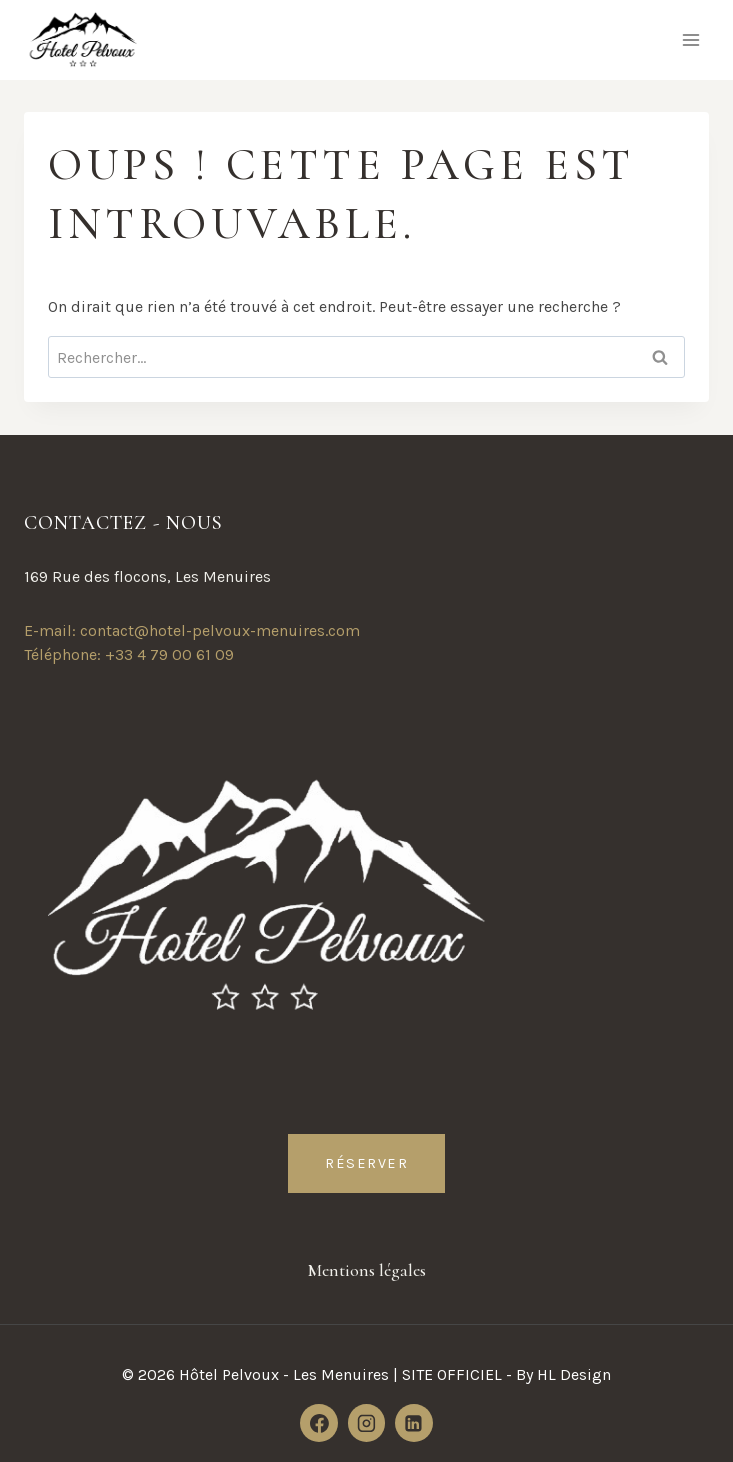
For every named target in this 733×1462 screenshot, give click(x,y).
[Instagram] (367, 1423)
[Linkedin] (414, 1423)
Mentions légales (366, 1270)
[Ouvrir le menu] (690, 39)
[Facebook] (319, 1423)
